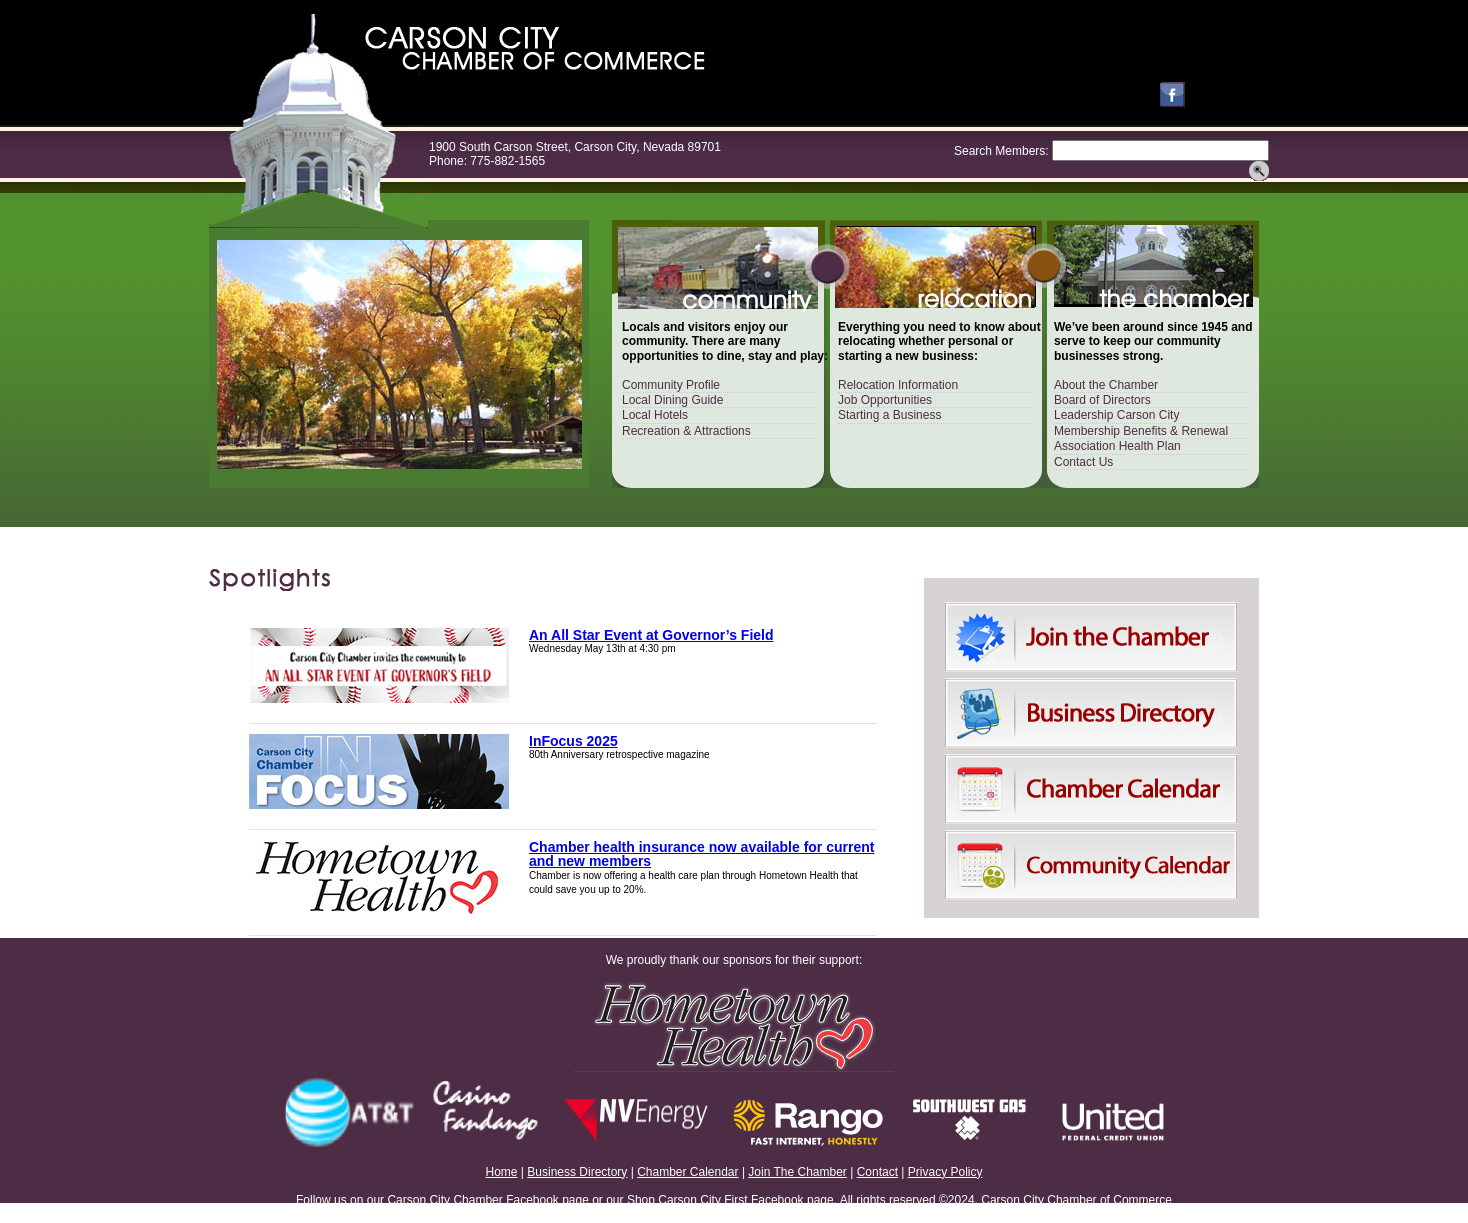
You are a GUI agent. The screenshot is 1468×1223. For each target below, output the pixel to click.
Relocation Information (898, 385)
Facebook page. (794, 1200)
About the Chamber (1106, 385)
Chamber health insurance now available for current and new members (701, 854)
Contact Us (1083, 462)
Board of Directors (1102, 400)
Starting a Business (889, 415)
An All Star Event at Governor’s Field (651, 635)
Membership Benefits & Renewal (1141, 431)
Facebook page (547, 1200)
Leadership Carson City (1116, 415)
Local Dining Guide (672, 400)
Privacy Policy (945, 1172)
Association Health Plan (1117, 446)
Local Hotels (655, 415)
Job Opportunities (885, 400)
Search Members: (1001, 151)
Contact (877, 1172)
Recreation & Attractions (686, 431)
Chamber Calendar (687, 1172)
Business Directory (577, 1172)
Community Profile (671, 385)
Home (502, 1172)
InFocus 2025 (573, 741)
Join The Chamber (797, 1172)
